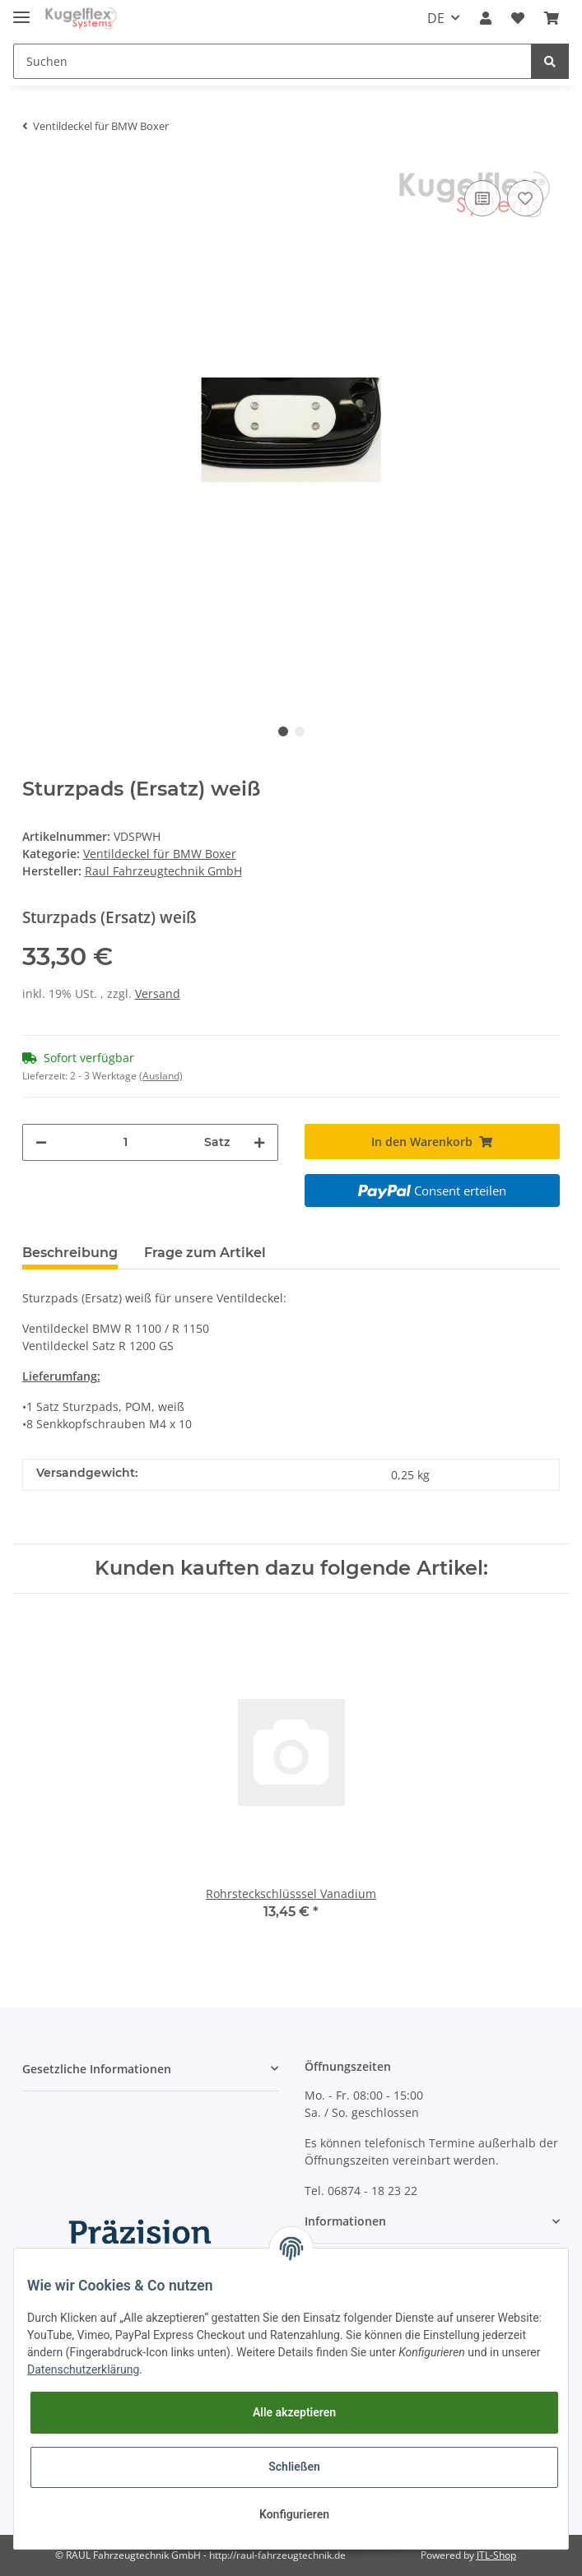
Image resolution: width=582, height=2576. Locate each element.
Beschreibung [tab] (70, 1252)
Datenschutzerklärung (83, 2369)
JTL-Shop (496, 2555)
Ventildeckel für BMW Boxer (159, 853)
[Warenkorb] (551, 18)
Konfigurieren (294, 2514)
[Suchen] (272, 61)
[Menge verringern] (41, 1142)
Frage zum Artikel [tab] (205, 1252)
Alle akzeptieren (294, 2412)
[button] (485, 18)
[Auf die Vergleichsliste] (482, 198)
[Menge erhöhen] (259, 1142)
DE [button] (436, 18)
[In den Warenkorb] (433, 1141)
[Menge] (125, 1142)
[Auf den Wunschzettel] (525, 198)
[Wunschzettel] (517, 18)
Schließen (294, 2466)
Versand (157, 993)
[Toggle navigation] (21, 10)
